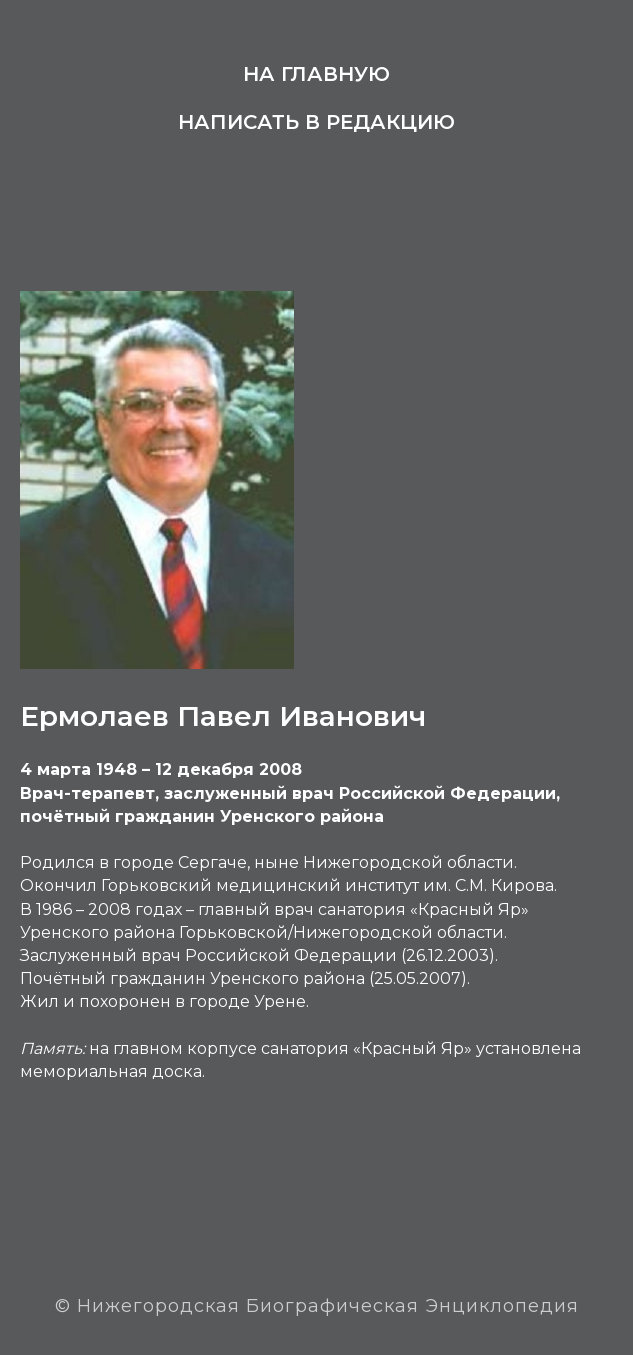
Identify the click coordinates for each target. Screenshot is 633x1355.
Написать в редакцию (316, 122)
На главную (316, 74)
